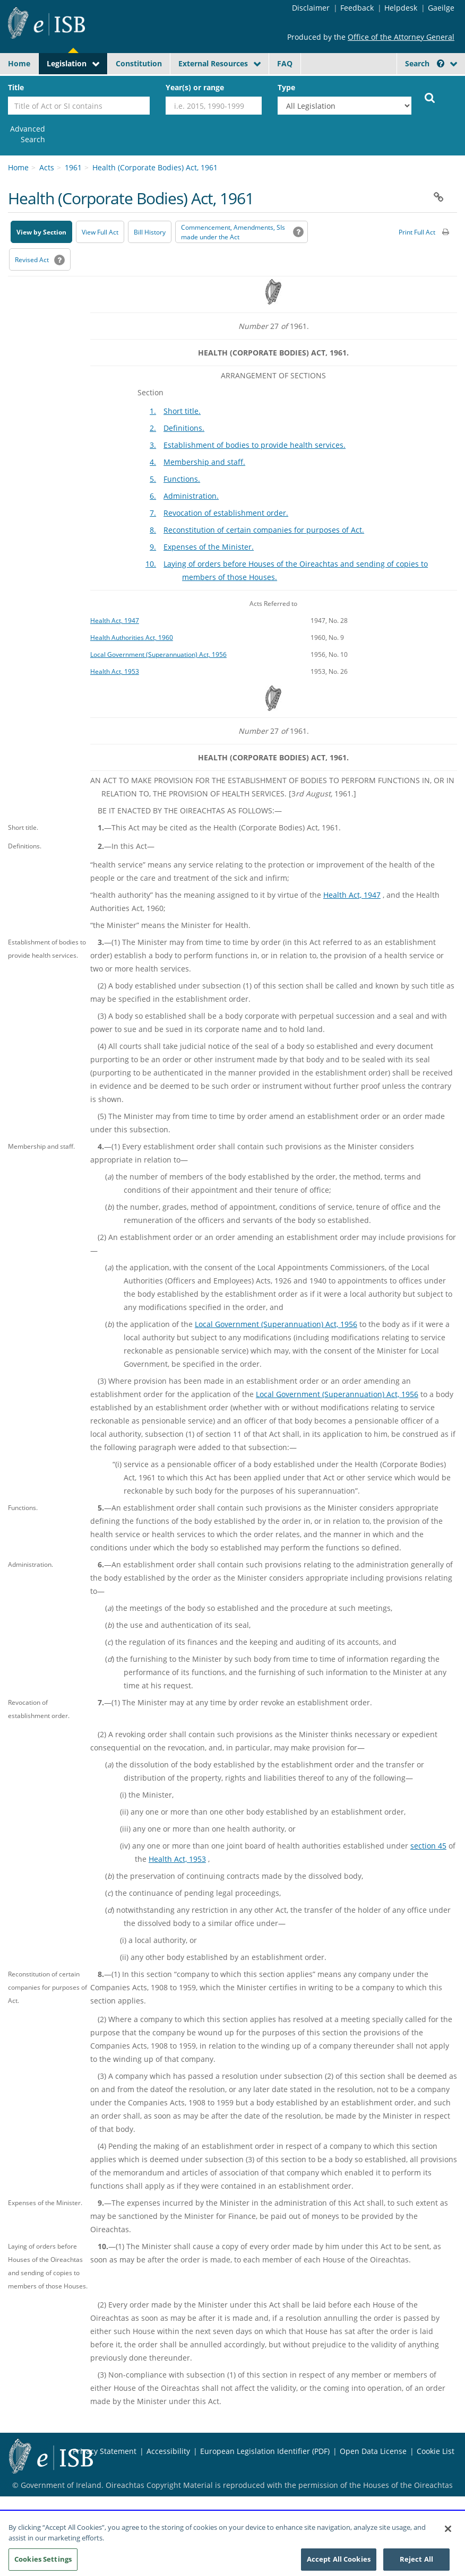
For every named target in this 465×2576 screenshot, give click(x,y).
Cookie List (435, 2451)
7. (153, 513)
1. (153, 411)
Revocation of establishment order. (225, 513)
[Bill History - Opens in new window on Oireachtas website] (149, 232)
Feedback (357, 8)
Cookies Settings (43, 2563)
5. (153, 479)
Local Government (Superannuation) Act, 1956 (158, 654)
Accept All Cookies (339, 2563)
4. (153, 462)
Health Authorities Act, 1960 (131, 637)
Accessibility (168, 2451)
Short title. (182, 411)
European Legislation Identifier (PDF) (265, 2451)
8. (153, 530)
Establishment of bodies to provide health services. (254, 445)
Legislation (67, 63)
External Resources (213, 63)
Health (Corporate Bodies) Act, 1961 (155, 167)
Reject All (416, 2563)
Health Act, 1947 (114, 620)
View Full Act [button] (100, 232)
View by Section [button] (41, 232)
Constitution (139, 63)
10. (150, 564)
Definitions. (183, 428)
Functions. (181, 479)
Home (19, 63)
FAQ (284, 63)
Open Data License (373, 2451)
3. (153, 445)
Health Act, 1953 (114, 671)
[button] (439, 197)
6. (153, 496)
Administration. (191, 496)
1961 (73, 167)
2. (153, 428)
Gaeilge (441, 8)
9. (153, 547)
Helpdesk (400, 8)
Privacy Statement (104, 2451)
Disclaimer (311, 8)
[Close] (448, 2532)
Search (424, 63)
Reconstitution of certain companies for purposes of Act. (263, 530)
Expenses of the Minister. (208, 547)
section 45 (428, 1846)
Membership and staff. (204, 462)
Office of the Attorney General (401, 37)
